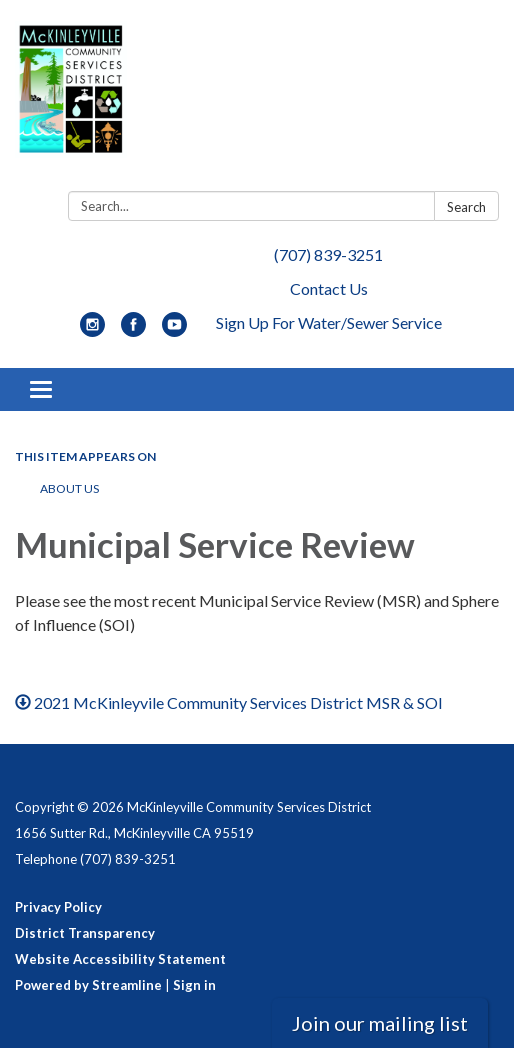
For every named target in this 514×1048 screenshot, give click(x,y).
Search (466, 207)
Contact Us (329, 288)
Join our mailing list (380, 1023)
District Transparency (85, 933)
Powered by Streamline (88, 985)
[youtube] (174, 330)
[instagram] (92, 330)
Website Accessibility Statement (120, 959)
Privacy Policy (58, 907)
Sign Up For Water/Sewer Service (329, 322)
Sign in (194, 985)
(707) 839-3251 (328, 254)
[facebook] (133, 330)
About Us (69, 488)
